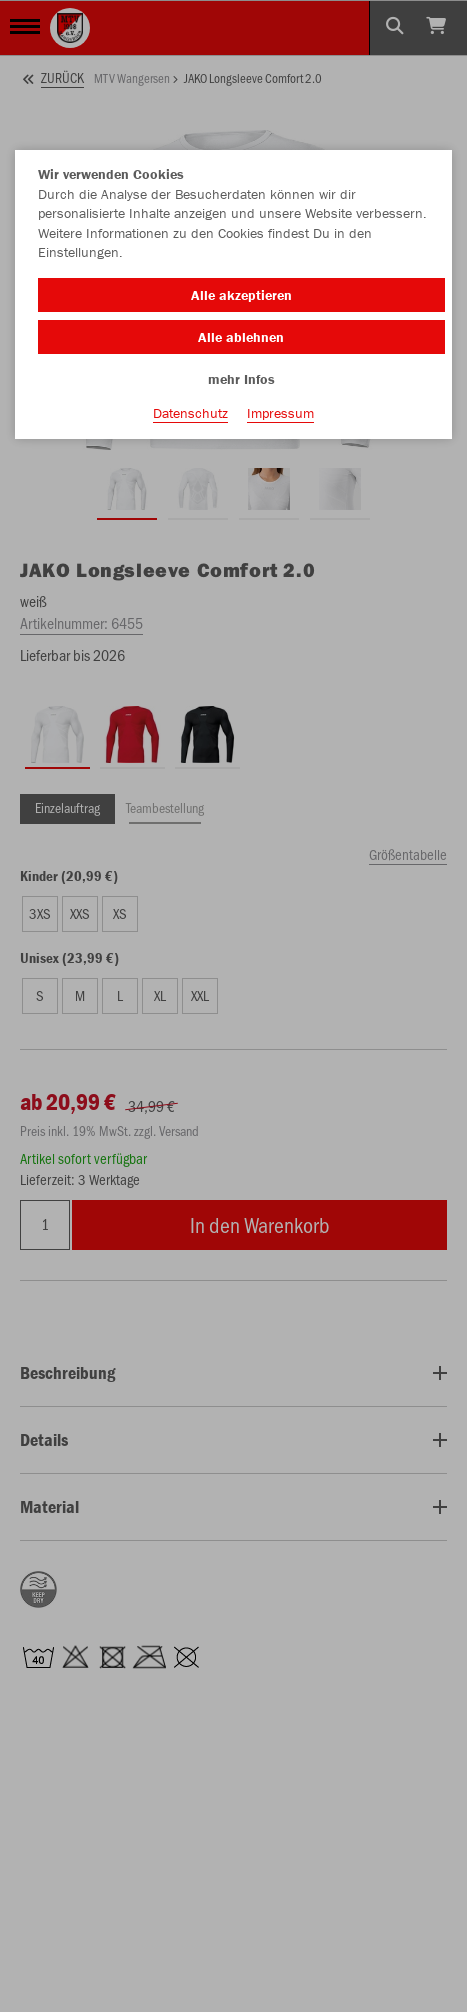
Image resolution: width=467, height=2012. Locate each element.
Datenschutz (190, 413)
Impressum (280, 413)
